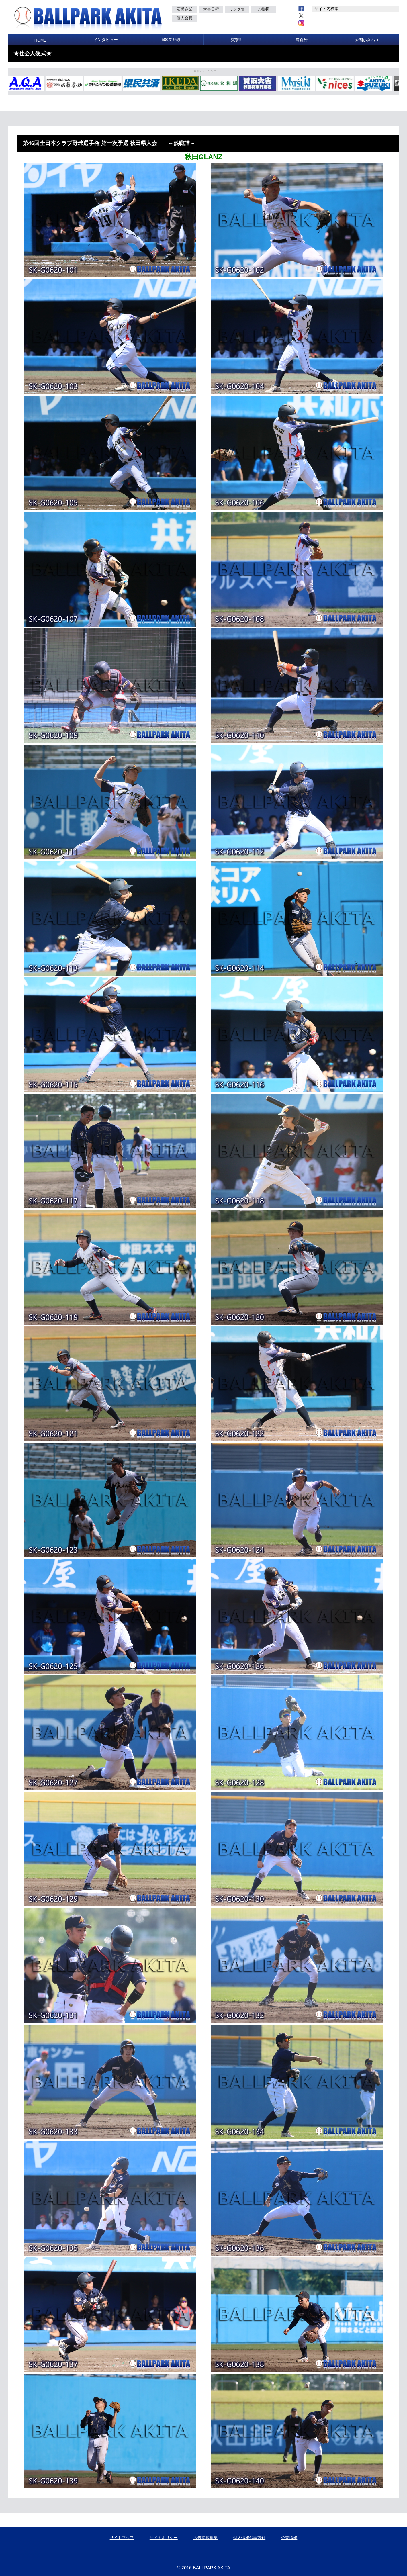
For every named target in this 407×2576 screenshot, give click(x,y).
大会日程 (211, 9)
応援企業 (185, 9)
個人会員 (185, 18)
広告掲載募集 (205, 2537)
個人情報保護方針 (249, 2537)
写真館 (302, 40)
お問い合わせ (367, 40)
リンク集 (237, 9)
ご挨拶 (263, 9)
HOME (40, 40)
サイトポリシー (164, 2537)
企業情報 (289, 2537)
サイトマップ (122, 2537)
